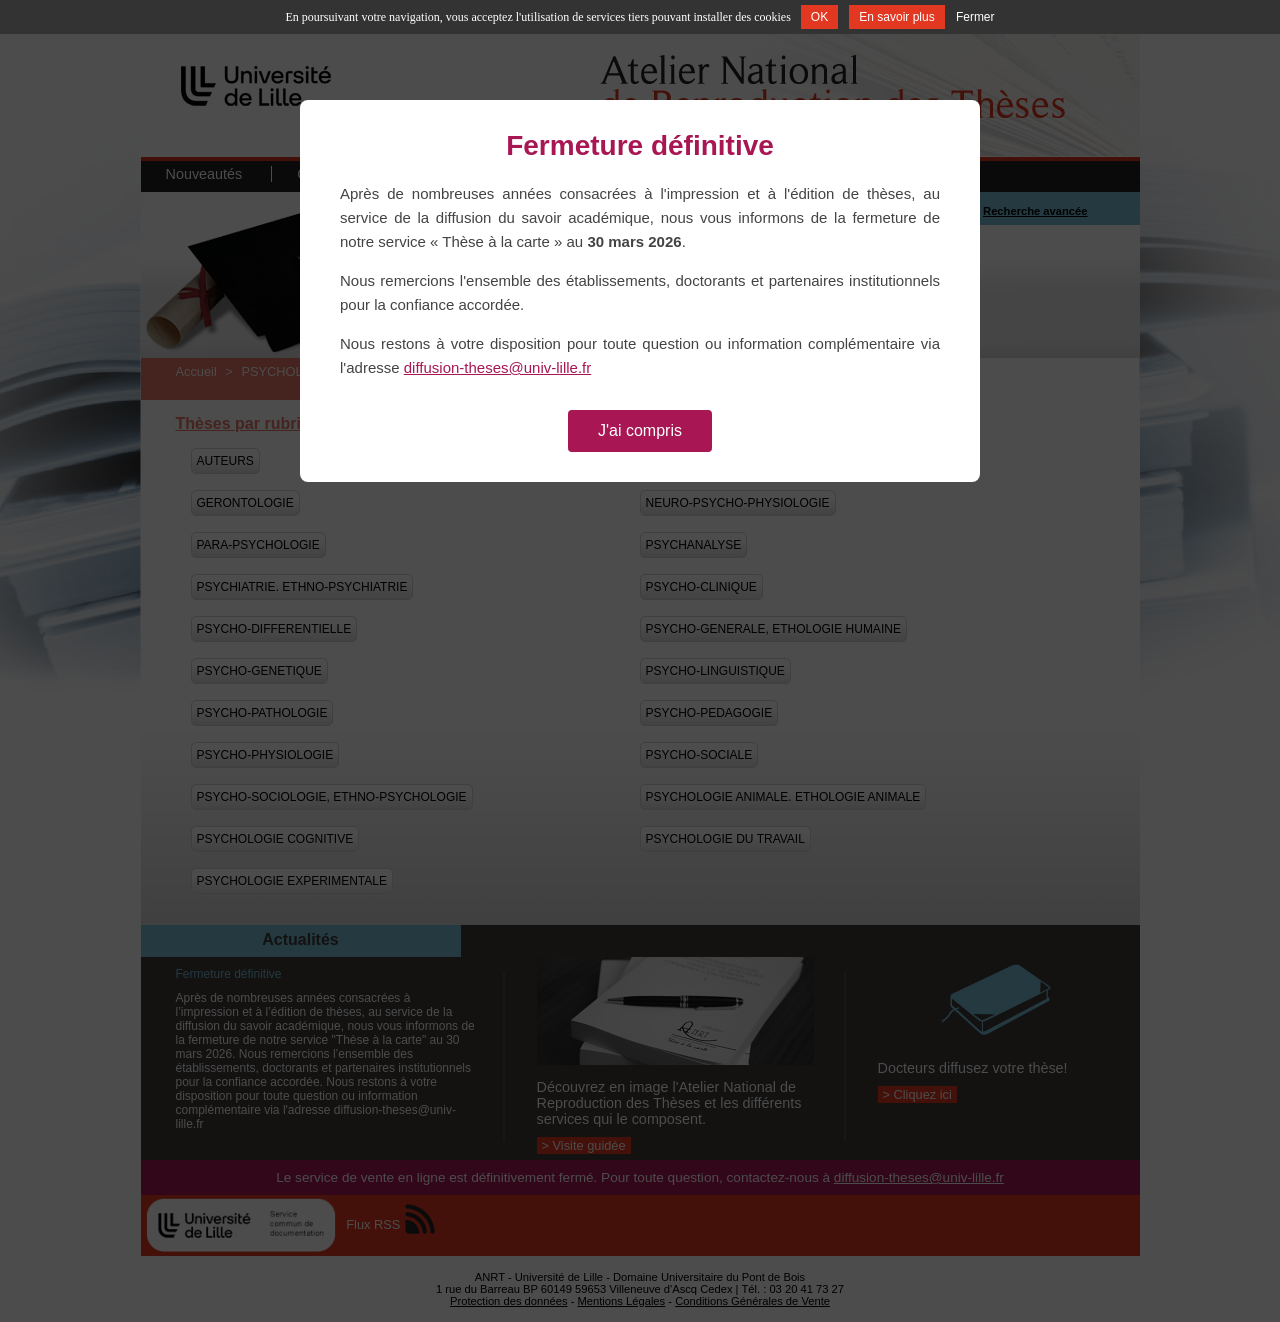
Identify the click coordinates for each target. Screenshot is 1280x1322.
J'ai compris (640, 430)
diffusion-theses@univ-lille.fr (498, 367)
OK (819, 17)
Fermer (975, 17)
